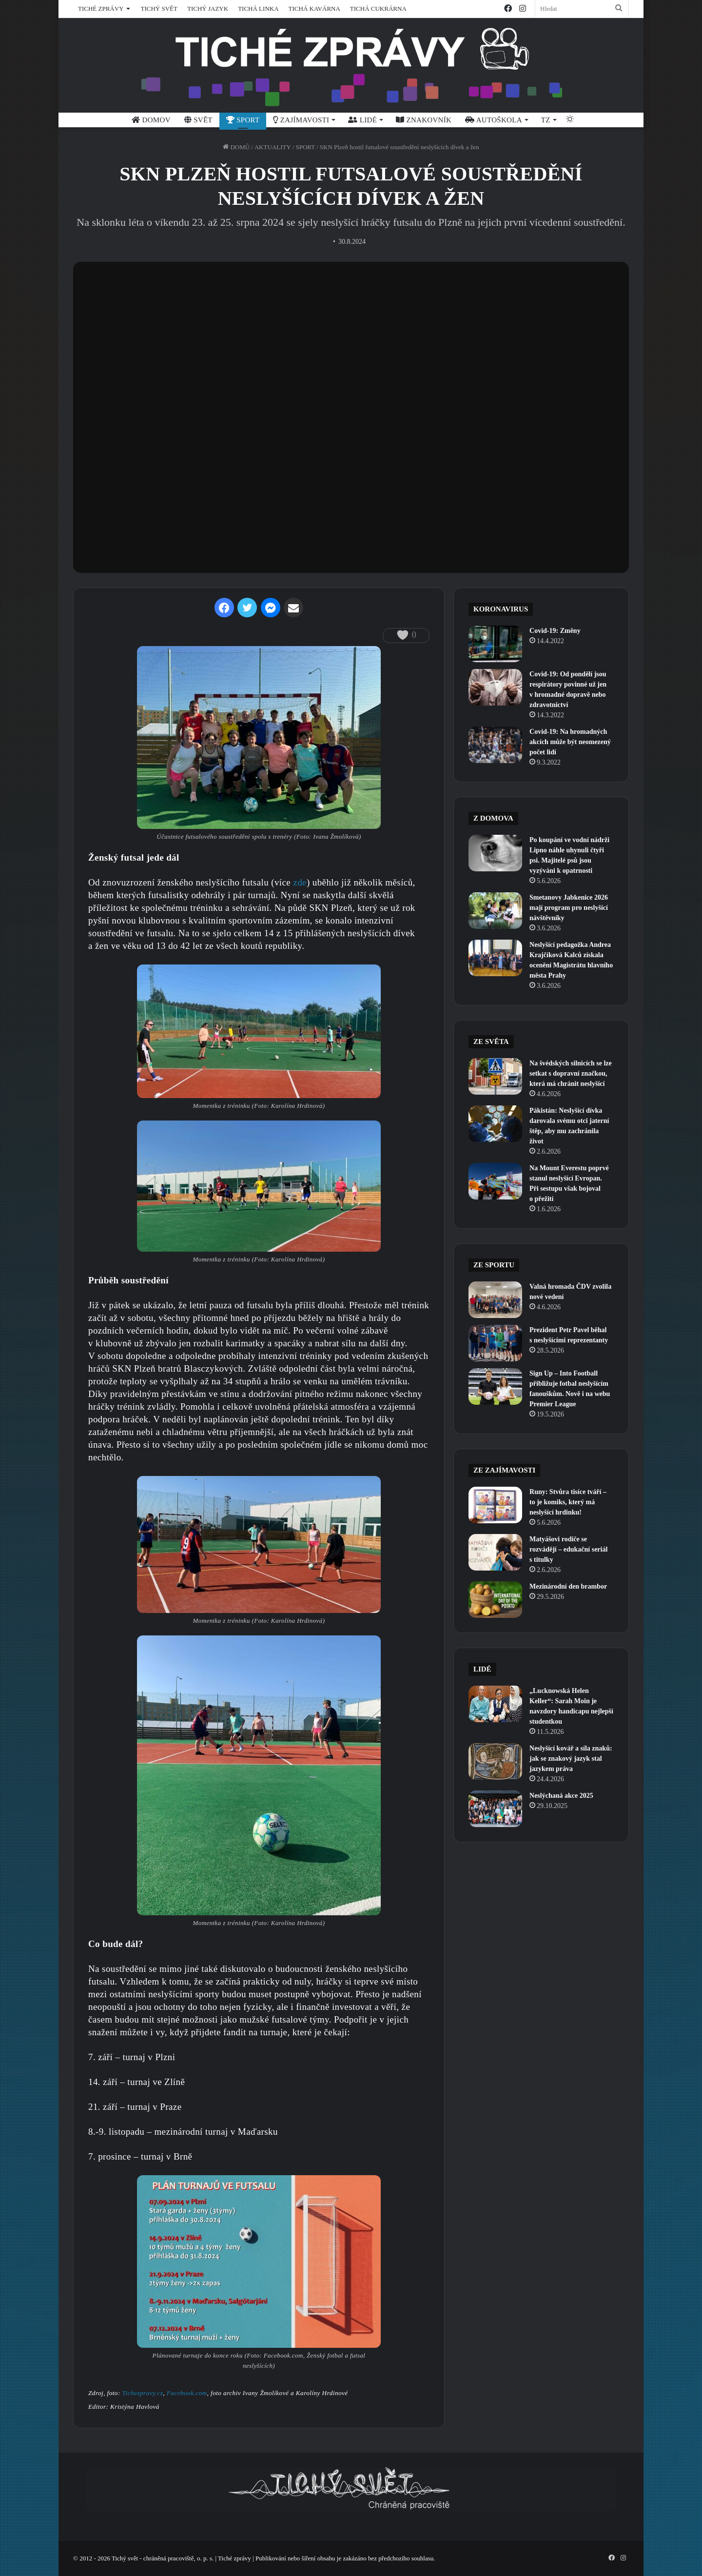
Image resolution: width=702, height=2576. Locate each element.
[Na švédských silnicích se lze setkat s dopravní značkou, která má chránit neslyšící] (495, 1076)
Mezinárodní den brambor (568, 1586)
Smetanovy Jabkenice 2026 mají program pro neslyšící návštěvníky (568, 908)
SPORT (243, 120)
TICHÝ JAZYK (207, 8)
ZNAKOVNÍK (423, 120)
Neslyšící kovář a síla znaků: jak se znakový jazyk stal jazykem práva (570, 1758)
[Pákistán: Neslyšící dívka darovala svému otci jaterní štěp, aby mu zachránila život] (495, 1123)
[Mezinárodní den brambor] (495, 1599)
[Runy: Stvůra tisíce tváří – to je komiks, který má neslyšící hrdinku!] (495, 1505)
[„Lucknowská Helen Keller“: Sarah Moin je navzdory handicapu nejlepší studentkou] (495, 1704)
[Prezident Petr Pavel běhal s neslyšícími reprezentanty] (495, 1343)
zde (300, 882)
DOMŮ (236, 147)
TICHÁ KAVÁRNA (314, 8)
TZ (545, 120)
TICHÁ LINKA (258, 8)
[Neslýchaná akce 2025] (495, 1808)
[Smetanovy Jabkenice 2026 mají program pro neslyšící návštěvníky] (495, 910)
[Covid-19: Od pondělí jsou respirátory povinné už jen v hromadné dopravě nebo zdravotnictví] (495, 687)
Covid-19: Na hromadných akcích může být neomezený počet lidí (570, 742)
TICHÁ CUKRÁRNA (378, 8)
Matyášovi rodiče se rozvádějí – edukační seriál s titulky (568, 1549)
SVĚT (198, 120)
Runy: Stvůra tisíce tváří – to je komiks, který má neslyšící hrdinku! (567, 1502)
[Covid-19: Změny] (495, 644)
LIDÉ (362, 120)
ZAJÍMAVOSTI (301, 120)
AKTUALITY (272, 147)
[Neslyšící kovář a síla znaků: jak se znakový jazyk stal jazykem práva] (495, 1761)
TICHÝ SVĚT (159, 8)
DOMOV (151, 120)
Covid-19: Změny (555, 630)
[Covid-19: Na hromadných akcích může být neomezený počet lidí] (495, 745)
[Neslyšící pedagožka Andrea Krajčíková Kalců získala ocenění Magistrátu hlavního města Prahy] (495, 958)
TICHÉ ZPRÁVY (101, 8)
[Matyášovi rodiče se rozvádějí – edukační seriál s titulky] (495, 1552)
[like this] (402, 635)
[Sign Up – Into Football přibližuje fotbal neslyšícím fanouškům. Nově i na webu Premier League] (495, 1386)
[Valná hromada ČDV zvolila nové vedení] (495, 1299)
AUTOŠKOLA (493, 120)
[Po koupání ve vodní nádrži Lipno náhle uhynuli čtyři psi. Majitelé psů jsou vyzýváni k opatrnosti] (495, 853)
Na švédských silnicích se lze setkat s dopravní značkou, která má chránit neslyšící (570, 1073)
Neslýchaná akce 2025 (561, 1795)
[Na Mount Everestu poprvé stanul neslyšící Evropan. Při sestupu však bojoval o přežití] (495, 1181)
